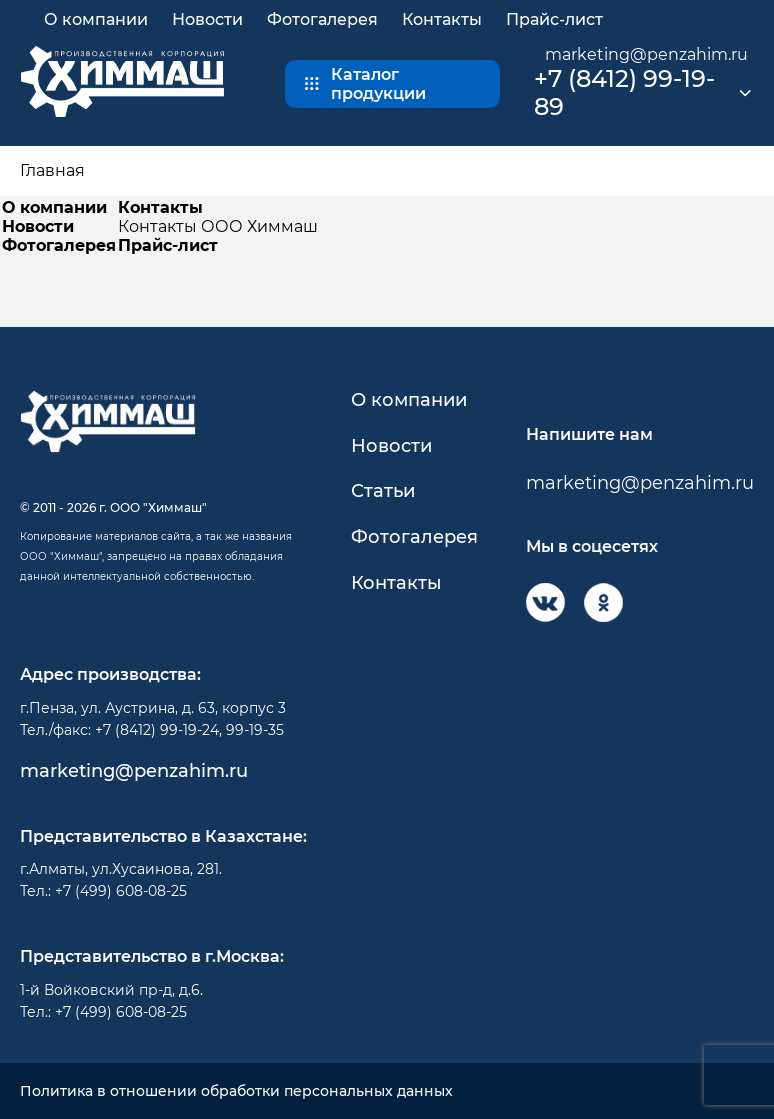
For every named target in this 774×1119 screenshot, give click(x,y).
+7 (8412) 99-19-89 (624, 93)
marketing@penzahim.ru (646, 54)
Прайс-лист (554, 19)
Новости (207, 19)
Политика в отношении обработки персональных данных (236, 1091)
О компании (96, 19)
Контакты (442, 19)
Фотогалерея (322, 19)
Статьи (383, 491)
